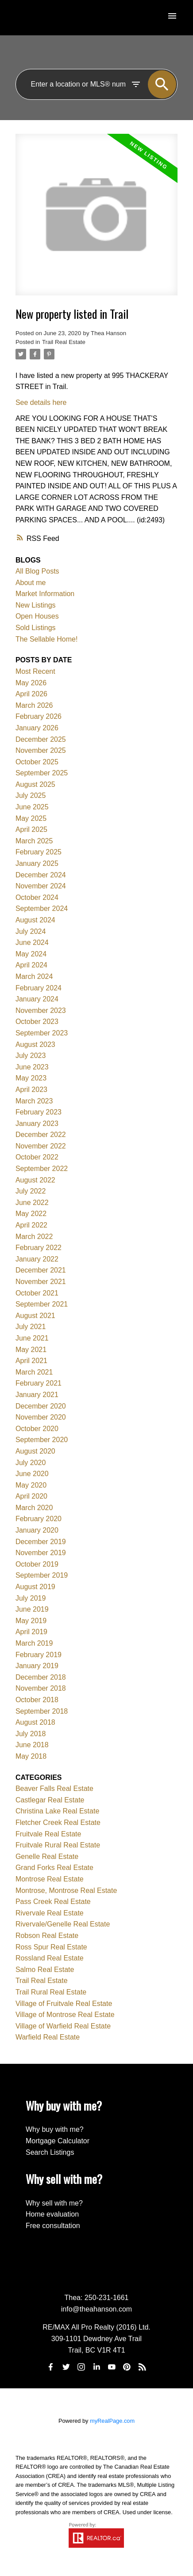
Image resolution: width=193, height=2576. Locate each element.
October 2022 (36, 1157)
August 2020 (35, 1451)
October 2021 (36, 1293)
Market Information (44, 593)
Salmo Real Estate (44, 1969)
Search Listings (50, 2152)
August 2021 (35, 1315)
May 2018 (30, 1756)
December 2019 (40, 1541)
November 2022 (40, 1146)
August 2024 (35, 920)
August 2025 (35, 784)
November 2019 (40, 1552)
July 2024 (30, 931)
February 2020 (38, 1518)
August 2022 (35, 1180)
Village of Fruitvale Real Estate (63, 2003)
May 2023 (30, 1078)
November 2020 (40, 1417)
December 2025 (40, 739)
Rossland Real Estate (49, 1958)
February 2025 (38, 852)
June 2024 (32, 942)
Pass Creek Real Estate (53, 1901)
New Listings (35, 605)
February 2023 (38, 1112)
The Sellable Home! (46, 639)
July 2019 (30, 1598)
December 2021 (40, 1270)
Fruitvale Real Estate (48, 1834)
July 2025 (30, 795)
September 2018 (41, 1711)
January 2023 (36, 1123)
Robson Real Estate (46, 1935)
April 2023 (31, 1089)
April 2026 (31, 694)
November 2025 (40, 750)
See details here (41, 402)
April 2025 (31, 829)
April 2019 (31, 1631)
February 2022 (38, 1247)
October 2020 (36, 1428)
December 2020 (40, 1406)
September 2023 (41, 1033)
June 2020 (32, 1473)
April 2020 (31, 1496)
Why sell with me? (54, 2203)
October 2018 (36, 1699)
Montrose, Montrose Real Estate (66, 1890)
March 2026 (34, 705)
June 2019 (32, 1609)
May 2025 (30, 818)
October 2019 (36, 1564)
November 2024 (40, 886)
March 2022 (34, 1236)
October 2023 (36, 1021)
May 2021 (30, 1349)
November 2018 (40, 1688)
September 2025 (41, 773)
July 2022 (30, 1191)
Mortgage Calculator (57, 2141)
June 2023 (32, 1067)
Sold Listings (35, 627)
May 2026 (30, 683)
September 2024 (41, 908)
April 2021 (31, 1360)
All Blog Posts (37, 571)
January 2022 (36, 1259)
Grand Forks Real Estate (54, 1867)
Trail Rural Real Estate (50, 1992)
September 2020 (41, 1439)
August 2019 (35, 1586)
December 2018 (40, 1677)
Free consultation (53, 2225)
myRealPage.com (112, 2420)
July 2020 (30, 1462)
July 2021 (30, 1326)
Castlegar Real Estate (50, 1800)
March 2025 (34, 841)
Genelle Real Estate (46, 1856)
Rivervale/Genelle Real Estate (62, 1924)
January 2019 (36, 1665)
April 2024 (31, 965)
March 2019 (34, 1643)
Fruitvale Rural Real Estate (57, 1845)
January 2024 (36, 999)
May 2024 (30, 954)
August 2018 (35, 1722)
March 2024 (34, 976)
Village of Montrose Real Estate (65, 2014)
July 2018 (30, 1733)
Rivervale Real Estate (49, 1913)
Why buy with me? (55, 2129)
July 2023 (30, 1055)
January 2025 (36, 863)
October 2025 (36, 762)
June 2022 (32, 1202)
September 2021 (41, 1304)
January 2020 (36, 1530)
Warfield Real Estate (47, 2037)
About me (30, 582)
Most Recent (35, 671)
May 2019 (30, 1620)
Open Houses (37, 616)
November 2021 (40, 1281)
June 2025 (32, 807)
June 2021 (32, 1338)
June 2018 (32, 1745)
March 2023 (34, 1101)
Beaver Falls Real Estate (54, 1788)
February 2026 (38, 716)
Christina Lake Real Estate (57, 1811)
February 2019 (38, 1654)
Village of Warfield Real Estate (63, 2026)
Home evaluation (52, 2214)
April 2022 (31, 1225)
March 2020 (34, 1507)
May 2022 (30, 1213)
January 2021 (36, 1394)
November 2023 (40, 1010)
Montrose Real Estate (49, 1879)
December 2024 (40, 875)
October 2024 (36, 897)
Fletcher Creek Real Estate (57, 1822)
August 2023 (35, 1044)
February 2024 (38, 988)
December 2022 (40, 1134)
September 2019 (41, 1575)
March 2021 (34, 1372)
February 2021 (38, 1383)
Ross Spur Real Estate (51, 1947)
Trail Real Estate (63, 342)
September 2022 (41, 1168)
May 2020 (30, 1485)
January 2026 (36, 728)
